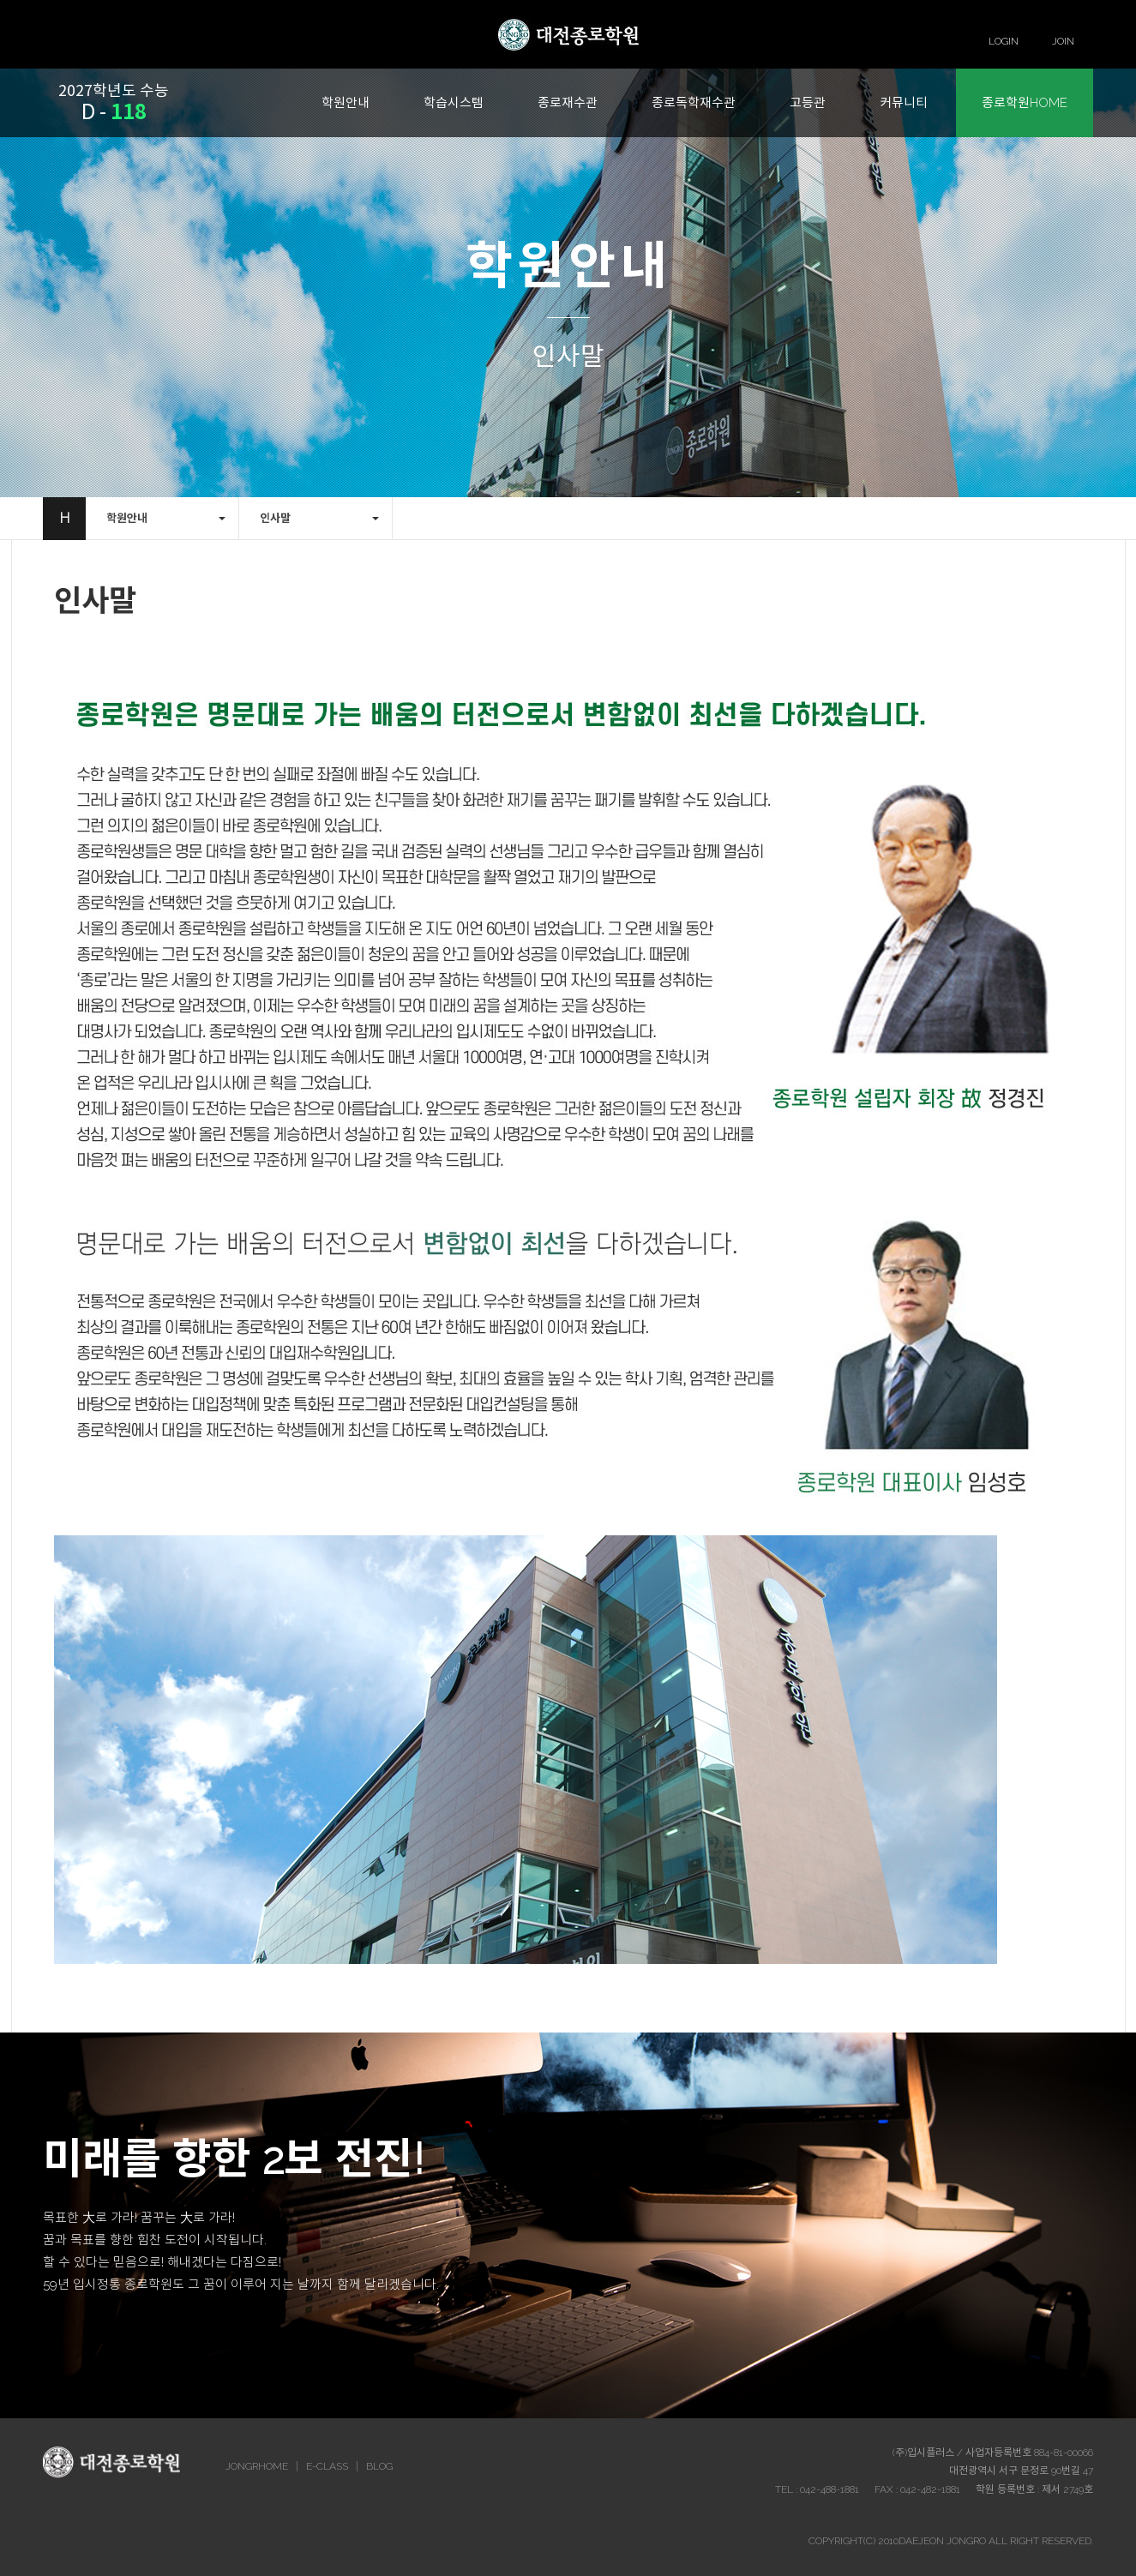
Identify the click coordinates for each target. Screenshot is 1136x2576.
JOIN (1063, 41)
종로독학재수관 (694, 103)
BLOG (379, 2466)
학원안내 (346, 103)
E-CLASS (327, 2466)
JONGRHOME (256, 2466)
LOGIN (1004, 41)
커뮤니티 (904, 103)
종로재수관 (568, 103)
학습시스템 (454, 103)
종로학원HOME (1024, 103)
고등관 (808, 103)
